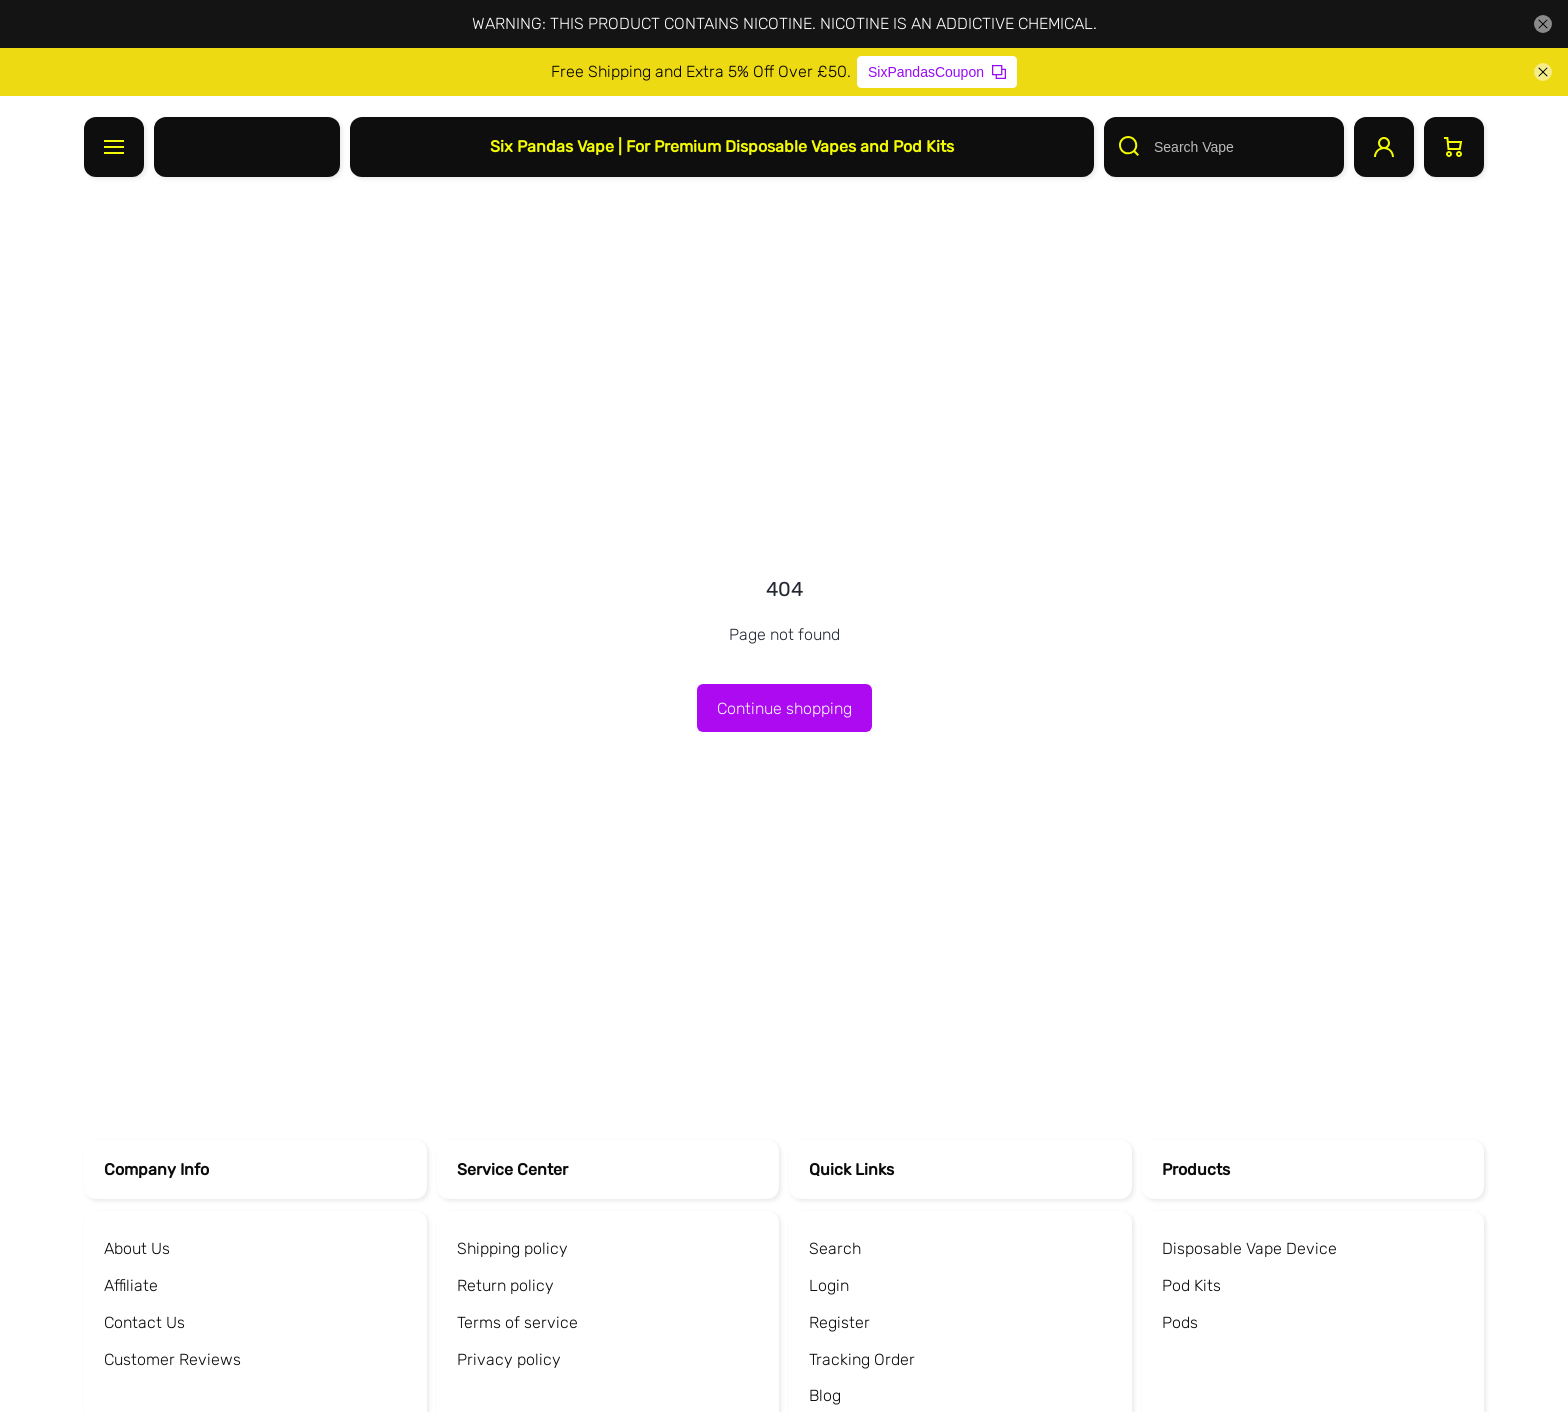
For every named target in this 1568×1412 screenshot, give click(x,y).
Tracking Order (862, 1359)
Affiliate (131, 1285)
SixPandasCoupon (937, 72)
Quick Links (851, 1169)
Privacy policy (509, 1359)
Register (839, 1322)
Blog (825, 1395)
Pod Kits (1191, 1285)
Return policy (505, 1285)
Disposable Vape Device (1249, 1248)
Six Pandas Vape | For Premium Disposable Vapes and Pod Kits (722, 146)
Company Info (156, 1169)
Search (835, 1248)
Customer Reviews (172, 1359)
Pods (1180, 1322)
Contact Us (144, 1322)
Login (829, 1285)
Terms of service (517, 1322)
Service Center (512, 1169)
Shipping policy (512, 1248)
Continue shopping (784, 708)
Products (1196, 1169)
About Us (137, 1248)
